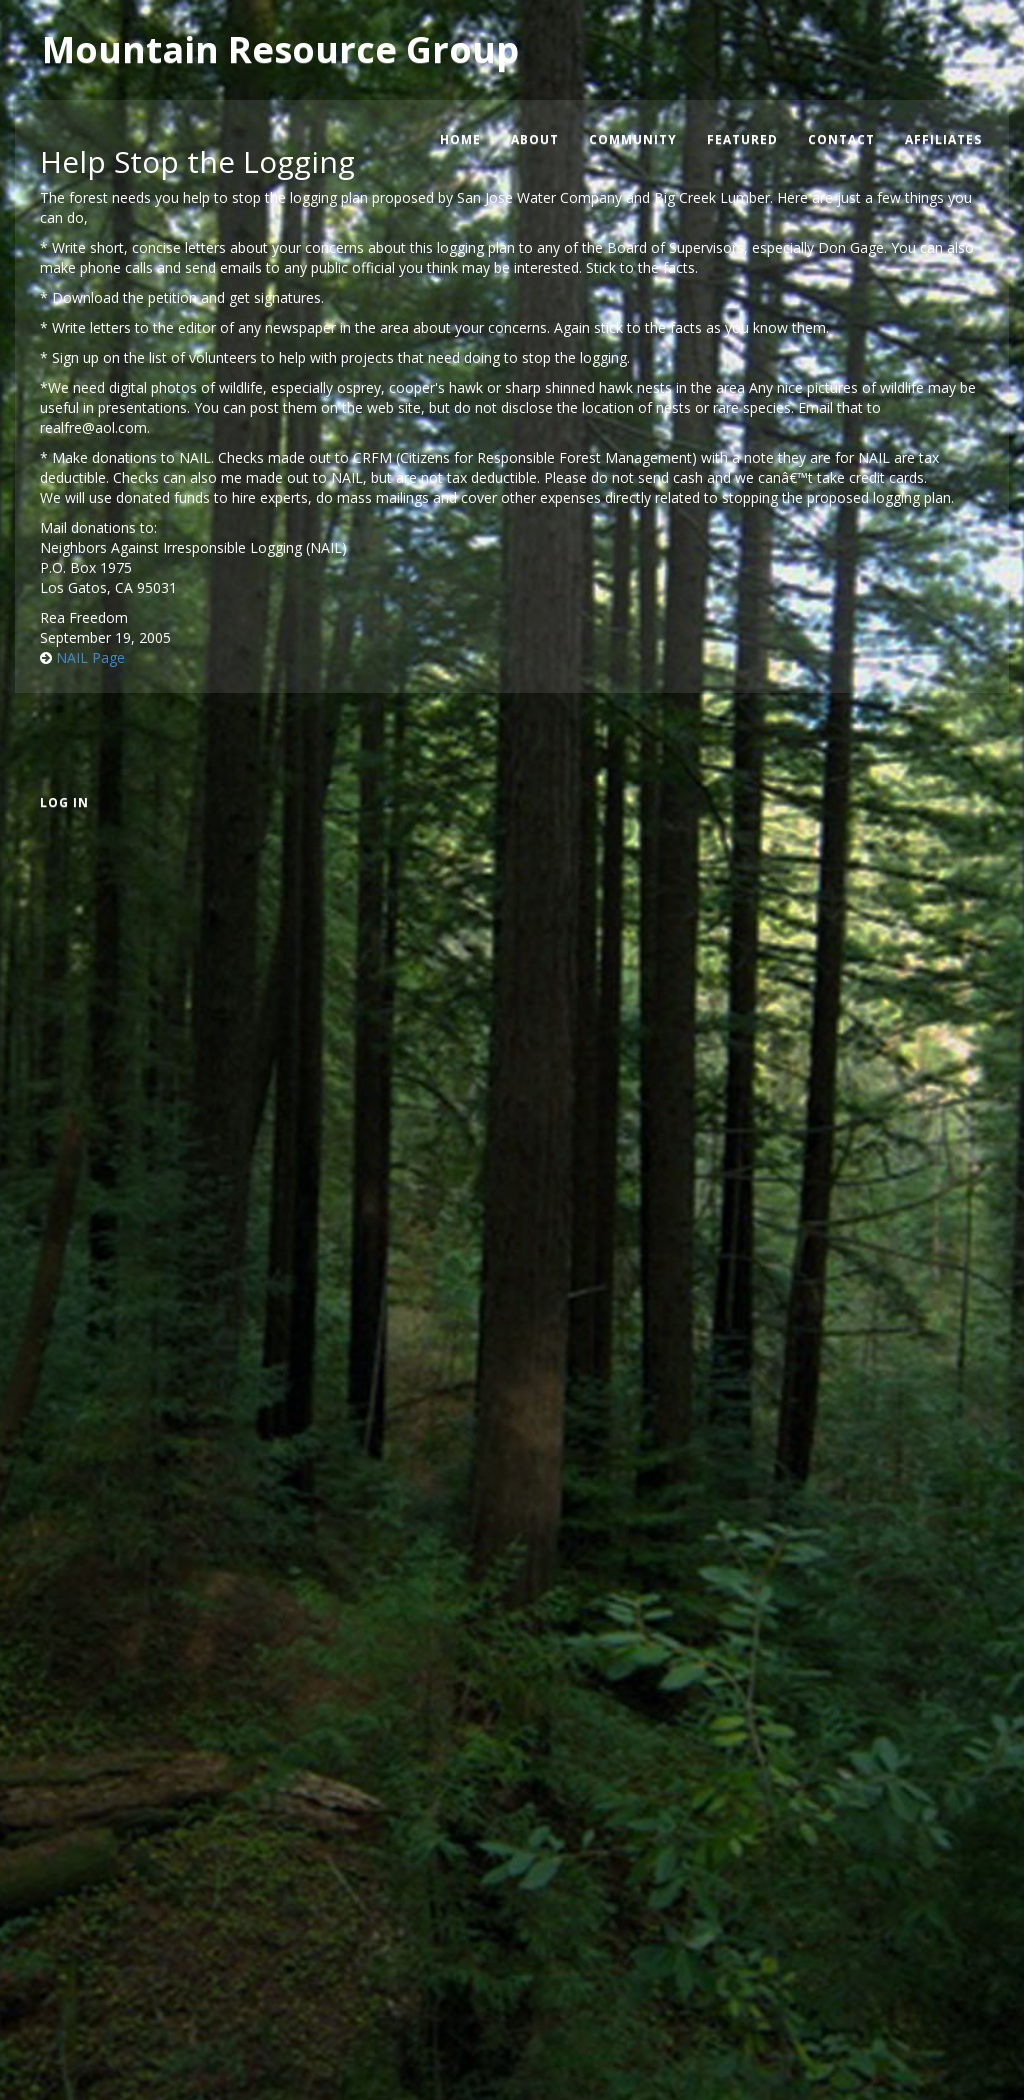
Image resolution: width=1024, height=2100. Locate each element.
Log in (64, 802)
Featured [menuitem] (742, 139)
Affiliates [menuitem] (943, 139)
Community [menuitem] (633, 139)
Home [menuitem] (460, 139)
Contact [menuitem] (841, 139)
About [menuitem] (535, 139)
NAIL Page (90, 657)
